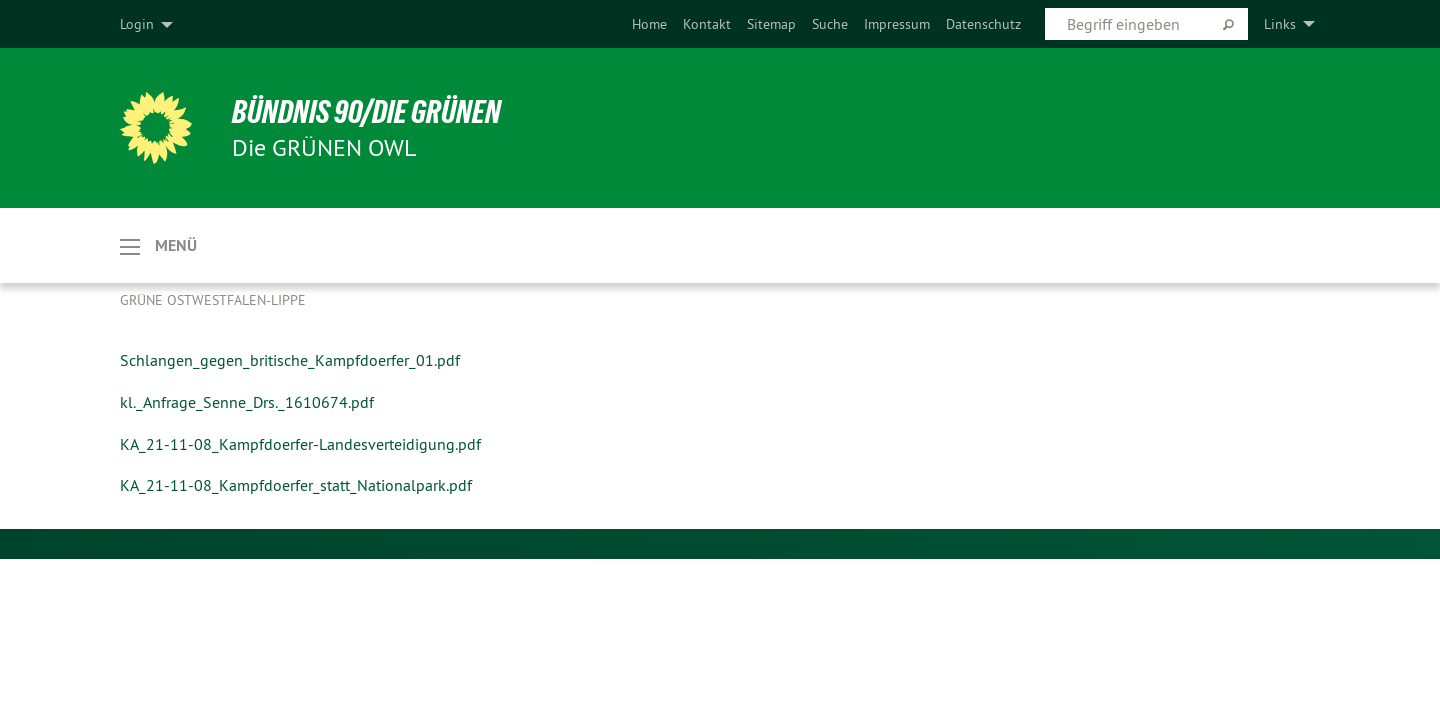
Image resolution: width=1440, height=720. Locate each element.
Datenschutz (983, 24)
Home (649, 24)
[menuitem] (649, 24)
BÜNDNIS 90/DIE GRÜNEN (366, 112)
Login (137, 24)
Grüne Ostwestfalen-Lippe (213, 300)
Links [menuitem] (1280, 24)
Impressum (897, 24)
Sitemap (771, 24)
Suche (830, 24)
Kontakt (707, 24)
